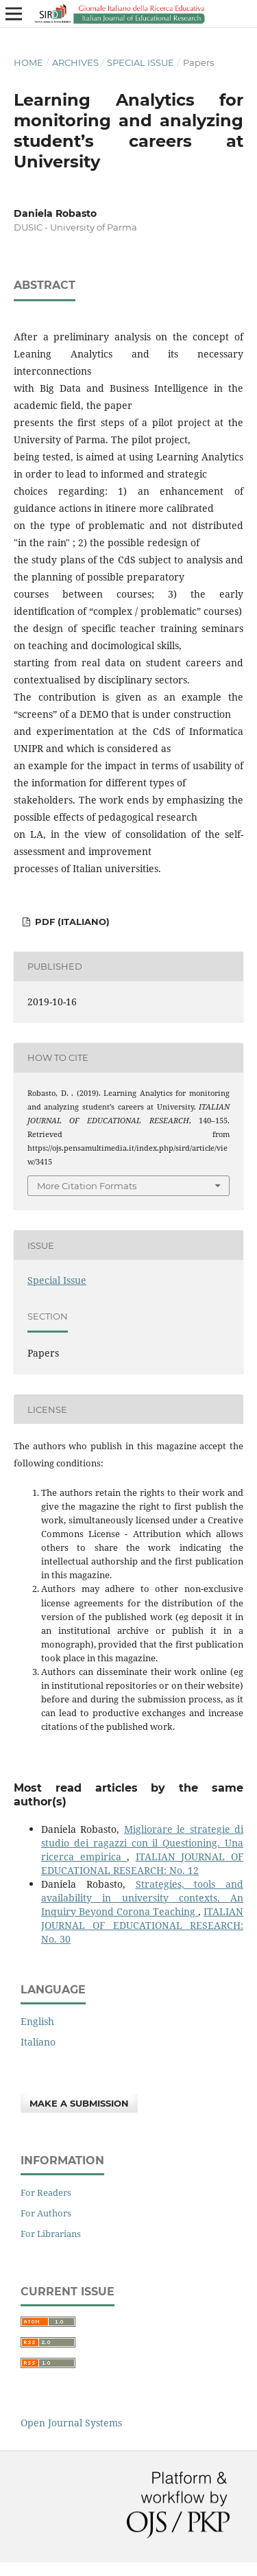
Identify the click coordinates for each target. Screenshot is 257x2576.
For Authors (46, 2213)
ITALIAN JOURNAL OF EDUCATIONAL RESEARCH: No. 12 (142, 1863)
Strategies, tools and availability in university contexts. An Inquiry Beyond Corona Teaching (142, 1897)
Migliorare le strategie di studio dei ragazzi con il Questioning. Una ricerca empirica (142, 1843)
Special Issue (140, 62)
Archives (75, 62)
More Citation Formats (86, 1185)
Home (28, 62)
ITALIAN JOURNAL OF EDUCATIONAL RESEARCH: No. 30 (142, 1925)
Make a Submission (79, 2103)
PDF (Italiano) (71, 921)
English (37, 2021)
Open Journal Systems (71, 2422)
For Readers (46, 2192)
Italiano (38, 2041)
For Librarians (51, 2233)
